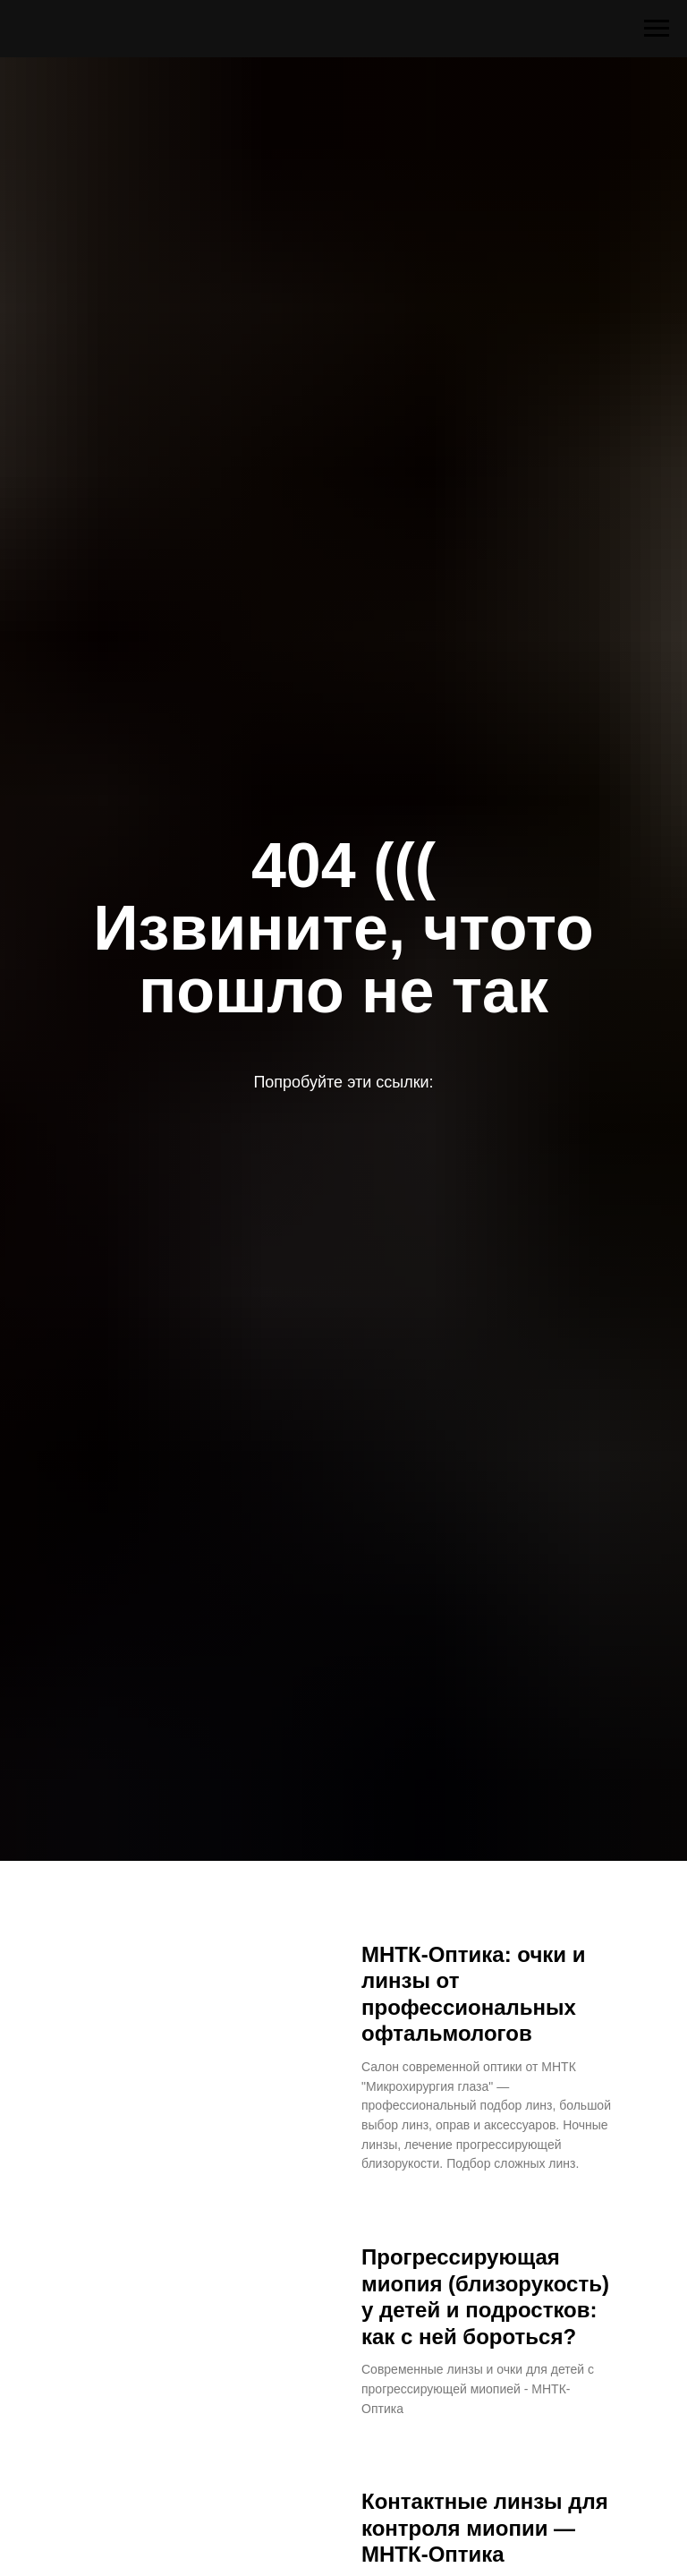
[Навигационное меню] (656, 29)
